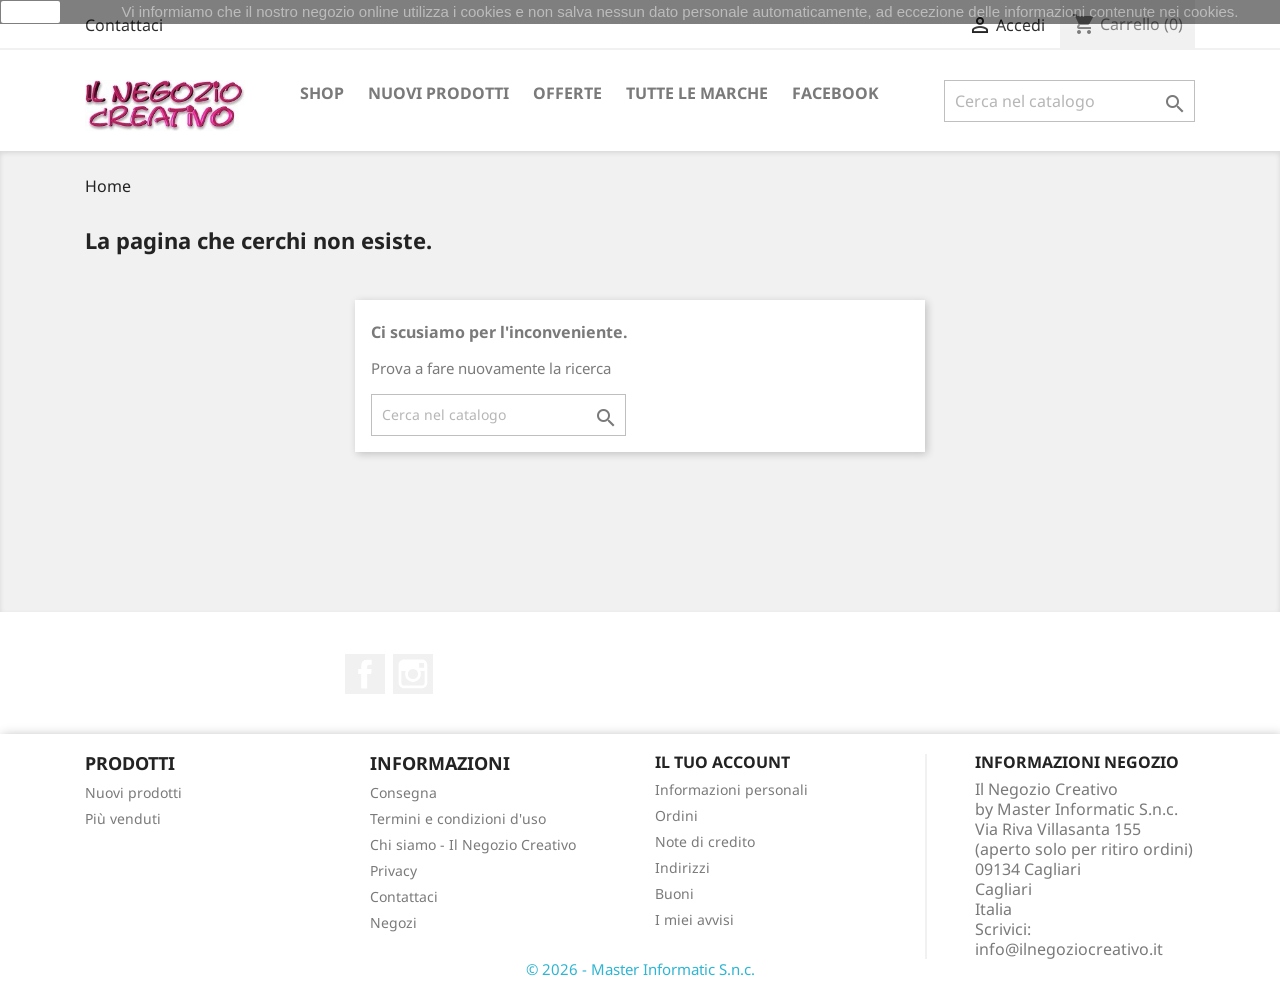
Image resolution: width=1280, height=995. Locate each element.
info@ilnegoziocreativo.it (1069, 949)
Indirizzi (682, 867)
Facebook (835, 93)
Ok (31, 12)
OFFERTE (567, 93)
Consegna (403, 792)
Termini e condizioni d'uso (458, 818)
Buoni (674, 893)
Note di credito (705, 841)
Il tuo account (722, 762)
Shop (322, 93)
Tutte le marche (697, 93)
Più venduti (123, 818)
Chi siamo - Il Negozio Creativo (473, 844)
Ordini (676, 815)
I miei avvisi (694, 919)
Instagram (413, 674)
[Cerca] (1069, 101)
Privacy (393, 870)
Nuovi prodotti (438, 93)
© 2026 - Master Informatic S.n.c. (640, 969)
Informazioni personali (731, 789)
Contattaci (124, 25)
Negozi (393, 922)
